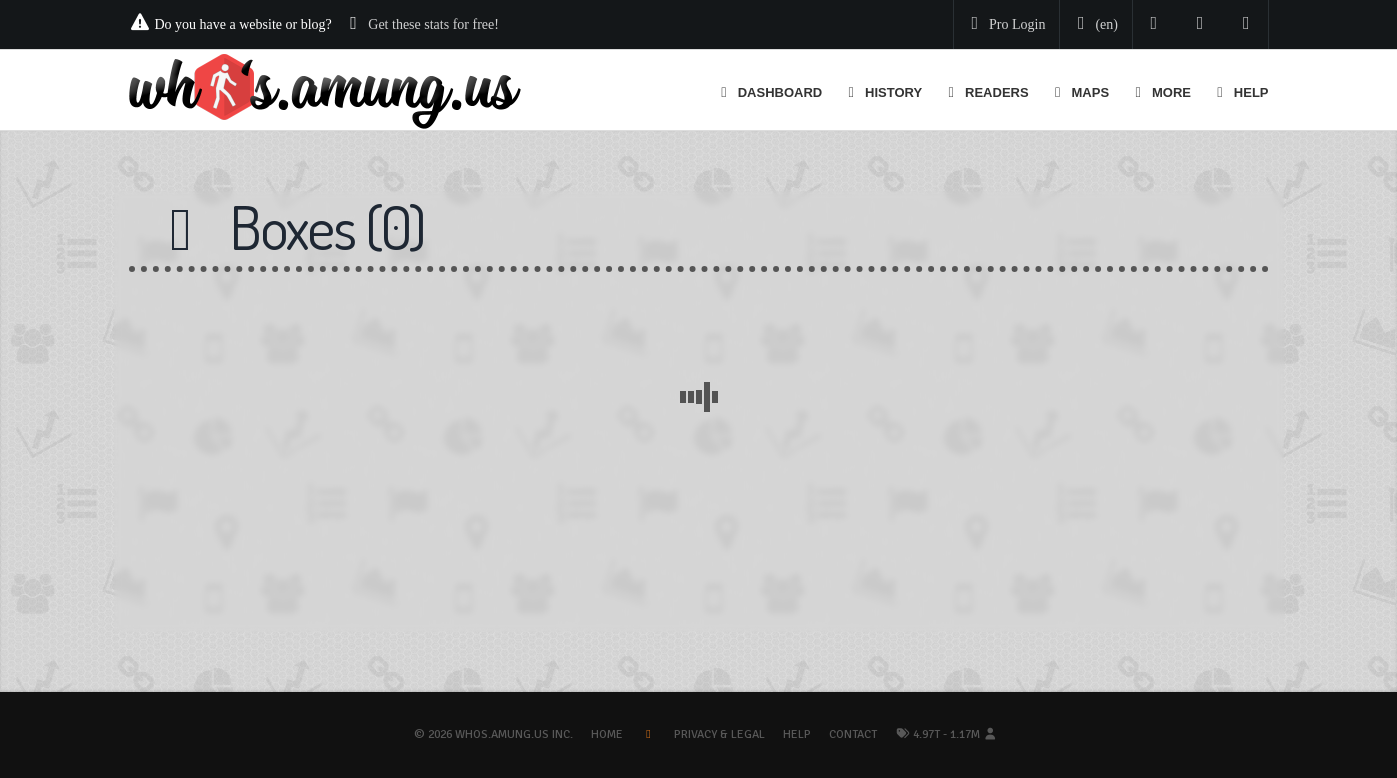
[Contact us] (1246, 24)
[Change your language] (1094, 25)
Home (607, 734)
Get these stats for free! (433, 24)
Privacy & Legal (719, 734)
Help (797, 734)
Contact (853, 734)
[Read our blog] (1200, 24)
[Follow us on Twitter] (1154, 24)
